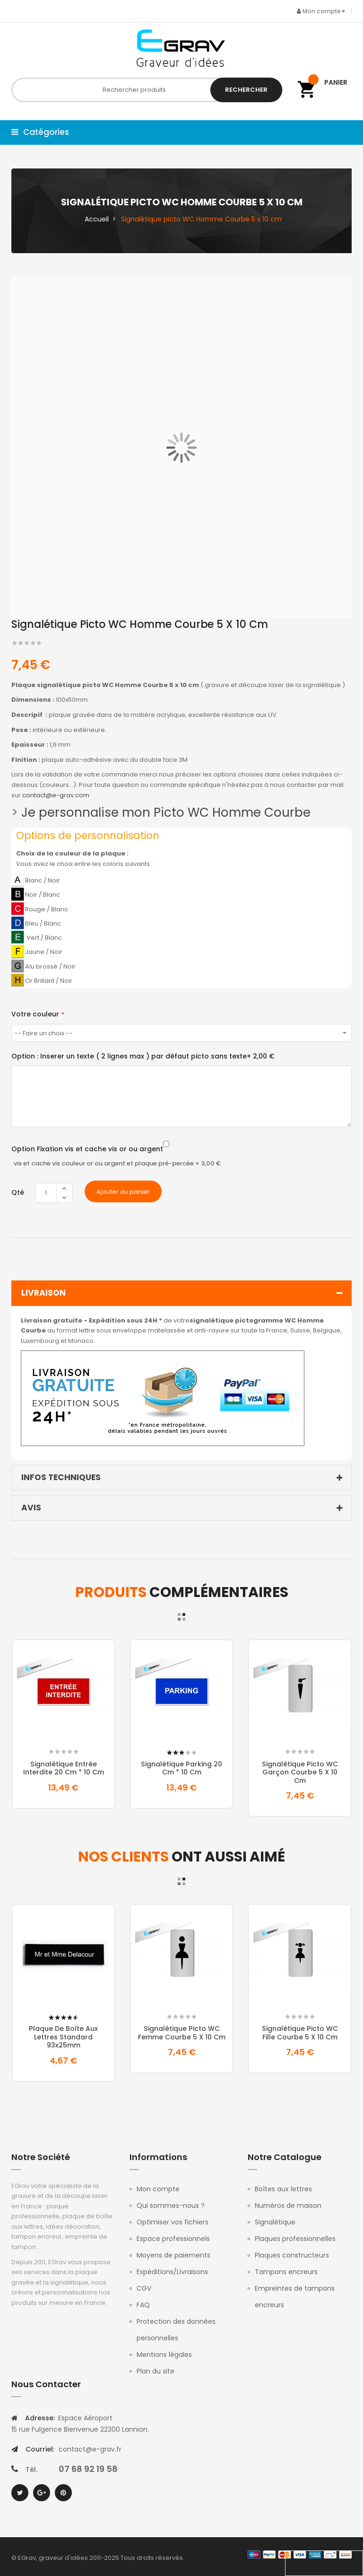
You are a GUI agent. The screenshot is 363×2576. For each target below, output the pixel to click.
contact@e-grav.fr (90, 2449)
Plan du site (155, 2371)
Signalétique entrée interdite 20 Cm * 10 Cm (63, 1768)
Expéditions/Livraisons (172, 2271)
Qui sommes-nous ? (171, 2205)
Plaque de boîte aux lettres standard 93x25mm (63, 2037)
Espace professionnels (173, 2238)
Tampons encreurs (286, 2271)
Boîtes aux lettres (283, 2189)
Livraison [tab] (183, 1293)
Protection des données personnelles (176, 2330)
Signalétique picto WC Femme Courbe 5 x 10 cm (181, 2033)
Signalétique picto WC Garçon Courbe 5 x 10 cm (300, 1772)
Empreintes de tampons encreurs (295, 2297)
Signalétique (275, 2222)
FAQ (143, 2305)
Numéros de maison (288, 2205)
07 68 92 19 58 (88, 2469)
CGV (144, 2288)
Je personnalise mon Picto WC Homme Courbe (166, 812)
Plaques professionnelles (295, 2238)
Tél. (31, 2469)
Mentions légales (164, 2354)
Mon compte (158, 2189)
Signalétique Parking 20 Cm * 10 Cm (181, 1768)
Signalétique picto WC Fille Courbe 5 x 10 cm (300, 2033)
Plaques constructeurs (292, 2255)
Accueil (97, 219)
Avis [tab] (183, 1508)
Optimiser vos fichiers (172, 2222)
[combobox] (147, 90)
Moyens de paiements (173, 2255)
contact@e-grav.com (55, 795)
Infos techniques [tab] (183, 1478)
